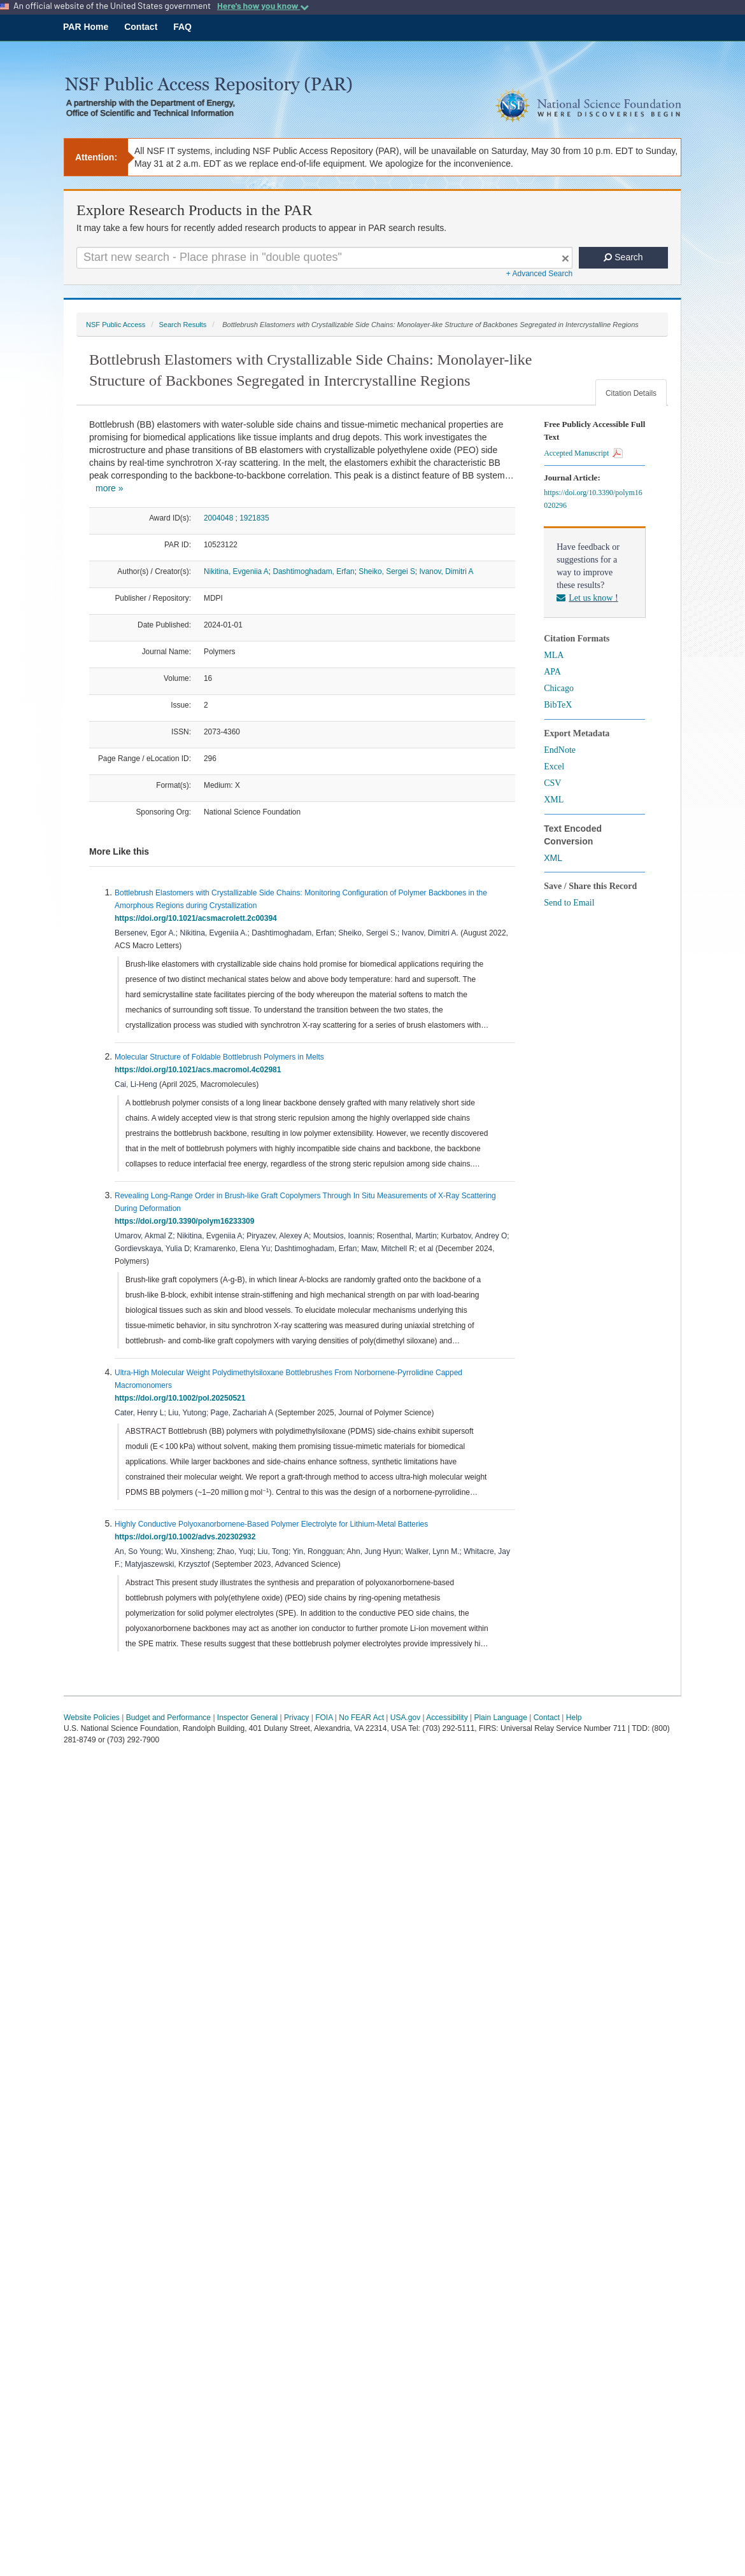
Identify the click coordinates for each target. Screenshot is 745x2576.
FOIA (323, 1717)
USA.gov (405, 1717)
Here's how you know (263, 5)
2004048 (218, 518)
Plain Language (500, 1717)
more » (110, 488)
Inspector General (247, 1717)
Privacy (296, 1717)
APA (552, 671)
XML (554, 799)
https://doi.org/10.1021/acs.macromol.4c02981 (200, 1069)
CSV (552, 783)
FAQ (182, 27)
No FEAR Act (361, 1717)
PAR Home (85, 27)
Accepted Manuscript (583, 453)
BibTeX (558, 705)
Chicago (559, 688)
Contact (140, 27)
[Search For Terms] (324, 258)
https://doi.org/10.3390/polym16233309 (187, 1221)
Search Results (182, 324)
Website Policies (92, 1717)
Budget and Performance (168, 1717)
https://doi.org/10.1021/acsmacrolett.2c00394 (198, 918)
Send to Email (569, 902)
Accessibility (446, 1717)
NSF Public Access (115, 324)
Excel (554, 766)
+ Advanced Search (539, 273)
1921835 (254, 518)
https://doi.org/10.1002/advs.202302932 (187, 1536)
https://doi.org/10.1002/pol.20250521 (182, 1398)
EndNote (560, 750)
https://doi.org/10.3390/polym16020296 (593, 499)
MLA (554, 655)
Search (623, 257)
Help (574, 1717)
